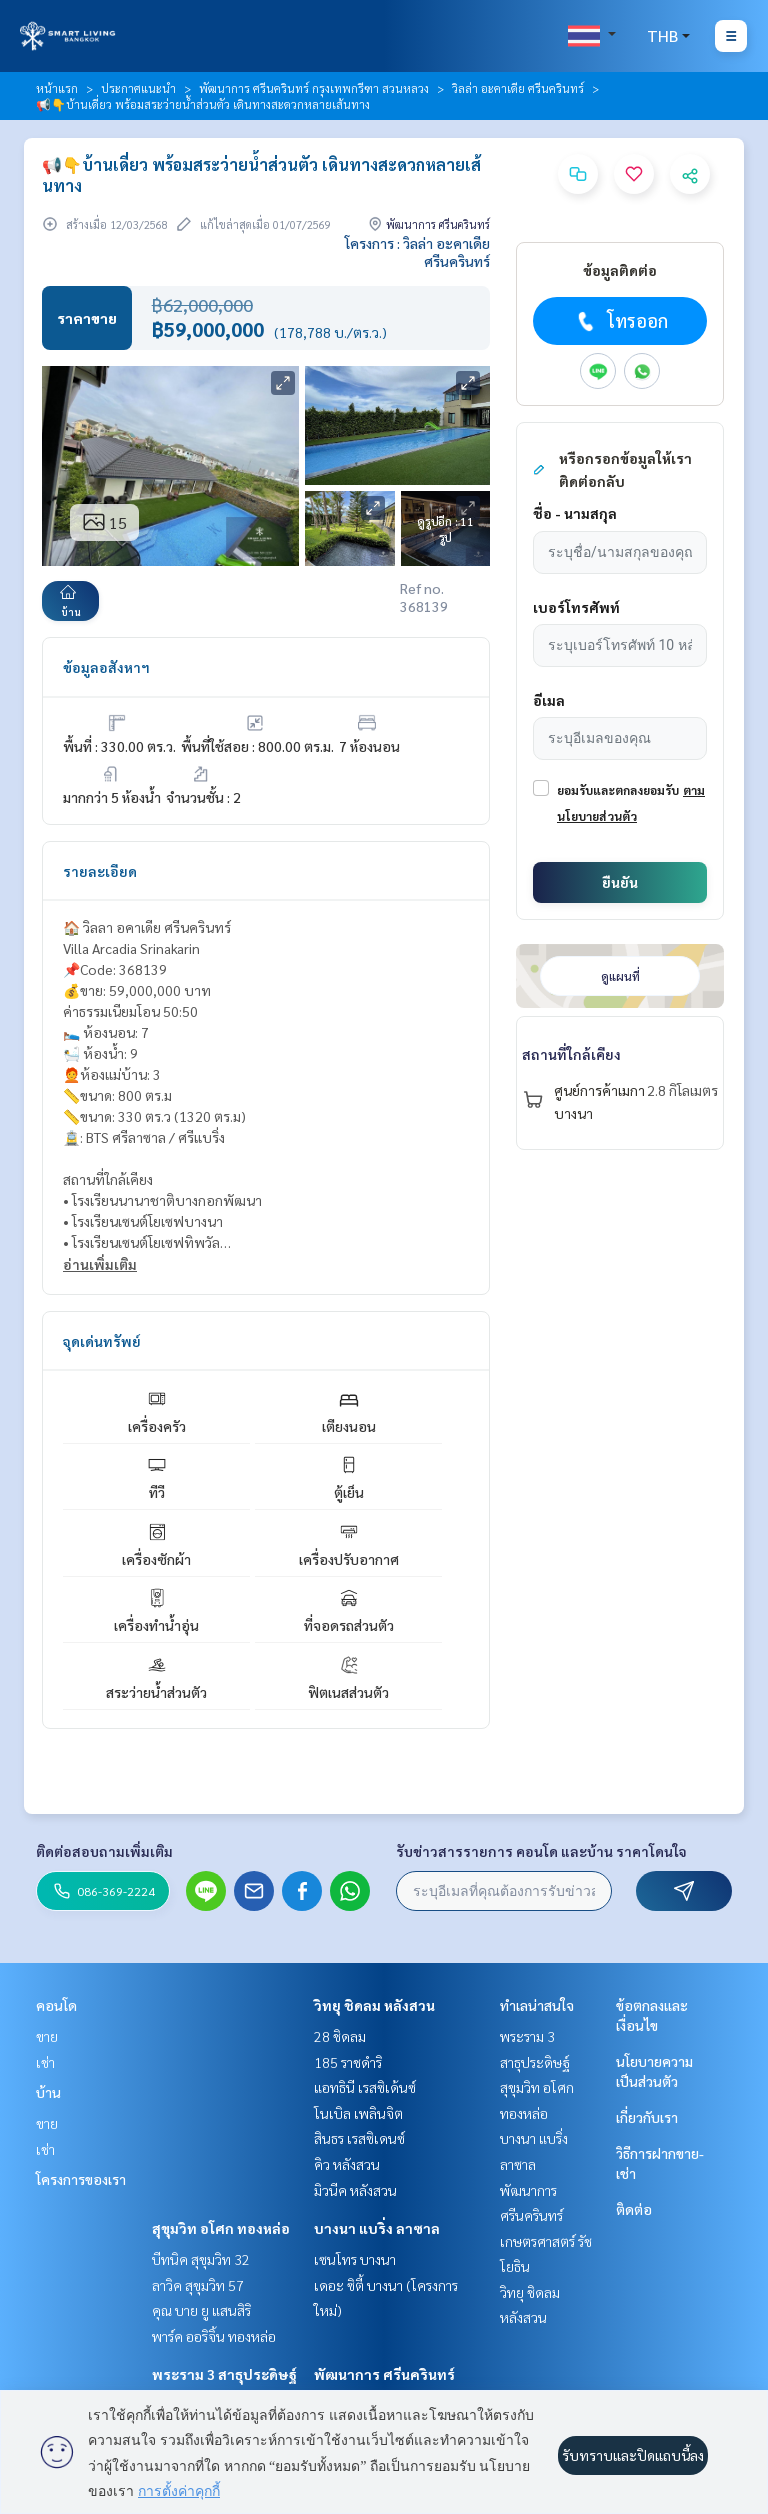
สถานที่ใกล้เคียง (571, 1054)
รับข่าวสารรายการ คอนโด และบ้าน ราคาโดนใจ (541, 1851)
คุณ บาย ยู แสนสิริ (201, 2310)
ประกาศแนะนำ (138, 88)
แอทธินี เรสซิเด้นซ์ (365, 2087)
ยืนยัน (620, 882)
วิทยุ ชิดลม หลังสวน (374, 2005)
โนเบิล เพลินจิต (358, 2113)
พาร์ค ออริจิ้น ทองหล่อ (214, 2336)
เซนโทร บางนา (355, 2259)
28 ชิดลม (340, 2036)
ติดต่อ (634, 2209)
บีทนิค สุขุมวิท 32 (201, 2259)
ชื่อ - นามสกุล (575, 513)
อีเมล (549, 700)
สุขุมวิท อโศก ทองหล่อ (221, 2228)
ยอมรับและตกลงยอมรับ (618, 790)
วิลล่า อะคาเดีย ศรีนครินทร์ (518, 88)
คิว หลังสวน (347, 2164)
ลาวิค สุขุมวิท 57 (198, 2285)
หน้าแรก (57, 88)
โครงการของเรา (81, 2179)
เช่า (45, 2062)
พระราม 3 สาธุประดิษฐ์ (224, 2374)
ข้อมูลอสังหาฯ (106, 667)
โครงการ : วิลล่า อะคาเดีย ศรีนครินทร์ (417, 252)
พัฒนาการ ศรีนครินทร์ (384, 2374)
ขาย (47, 2036)
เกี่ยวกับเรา (647, 2117)
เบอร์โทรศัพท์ (576, 607)
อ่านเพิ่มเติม (100, 1264)
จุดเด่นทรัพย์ (102, 1341)
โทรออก (620, 321)
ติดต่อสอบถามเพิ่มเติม (104, 1851)
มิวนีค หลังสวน (355, 2190)
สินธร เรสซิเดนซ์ (359, 2138)
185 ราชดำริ (348, 2062)
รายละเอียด (100, 871)
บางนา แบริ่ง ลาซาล (377, 2228)
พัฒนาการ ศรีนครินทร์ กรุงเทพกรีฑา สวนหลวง (314, 88)
